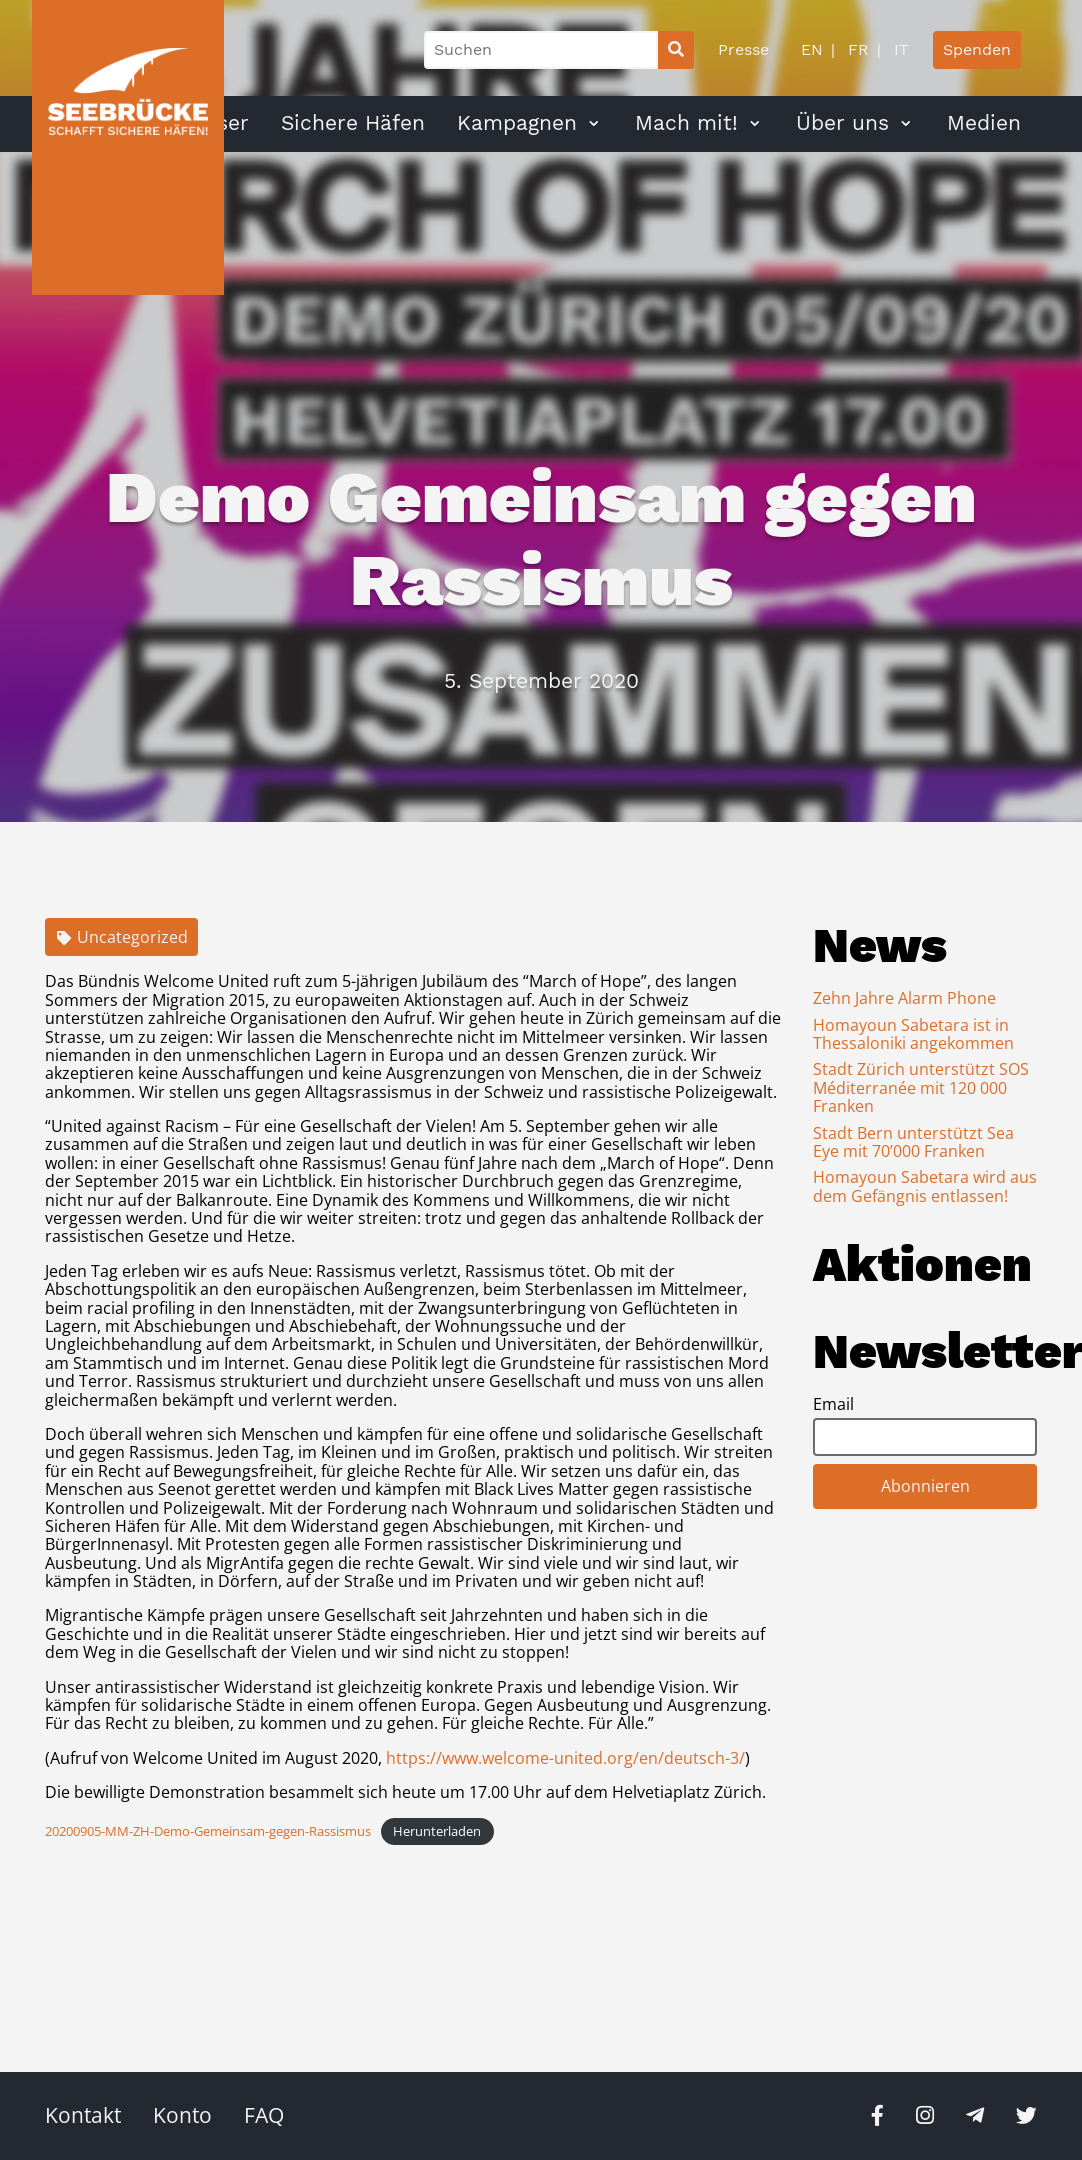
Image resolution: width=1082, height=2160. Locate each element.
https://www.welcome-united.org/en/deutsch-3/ (565, 1758)
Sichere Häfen (353, 123)
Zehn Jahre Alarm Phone (904, 998)
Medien (984, 123)
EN (812, 49)
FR (856, 49)
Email (833, 1404)
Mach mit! (686, 123)
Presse (743, 49)
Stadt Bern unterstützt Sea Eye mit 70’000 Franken (913, 1142)
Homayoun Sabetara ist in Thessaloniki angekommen (913, 1034)
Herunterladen (437, 1831)
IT (899, 49)
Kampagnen (517, 123)
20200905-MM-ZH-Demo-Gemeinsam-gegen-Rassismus (208, 1831)
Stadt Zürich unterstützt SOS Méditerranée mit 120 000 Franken (921, 1087)
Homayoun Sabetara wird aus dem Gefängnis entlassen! (925, 1186)
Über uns (842, 123)
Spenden (977, 49)
